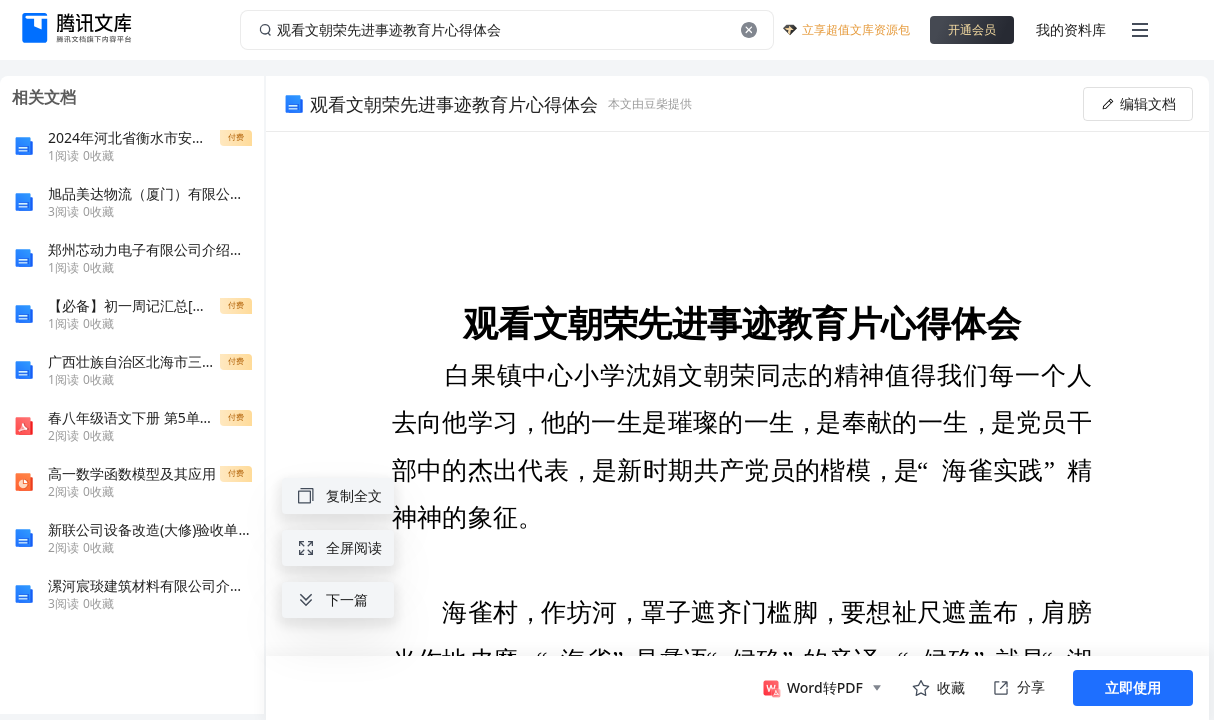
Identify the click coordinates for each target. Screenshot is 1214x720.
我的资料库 (1071, 29)
